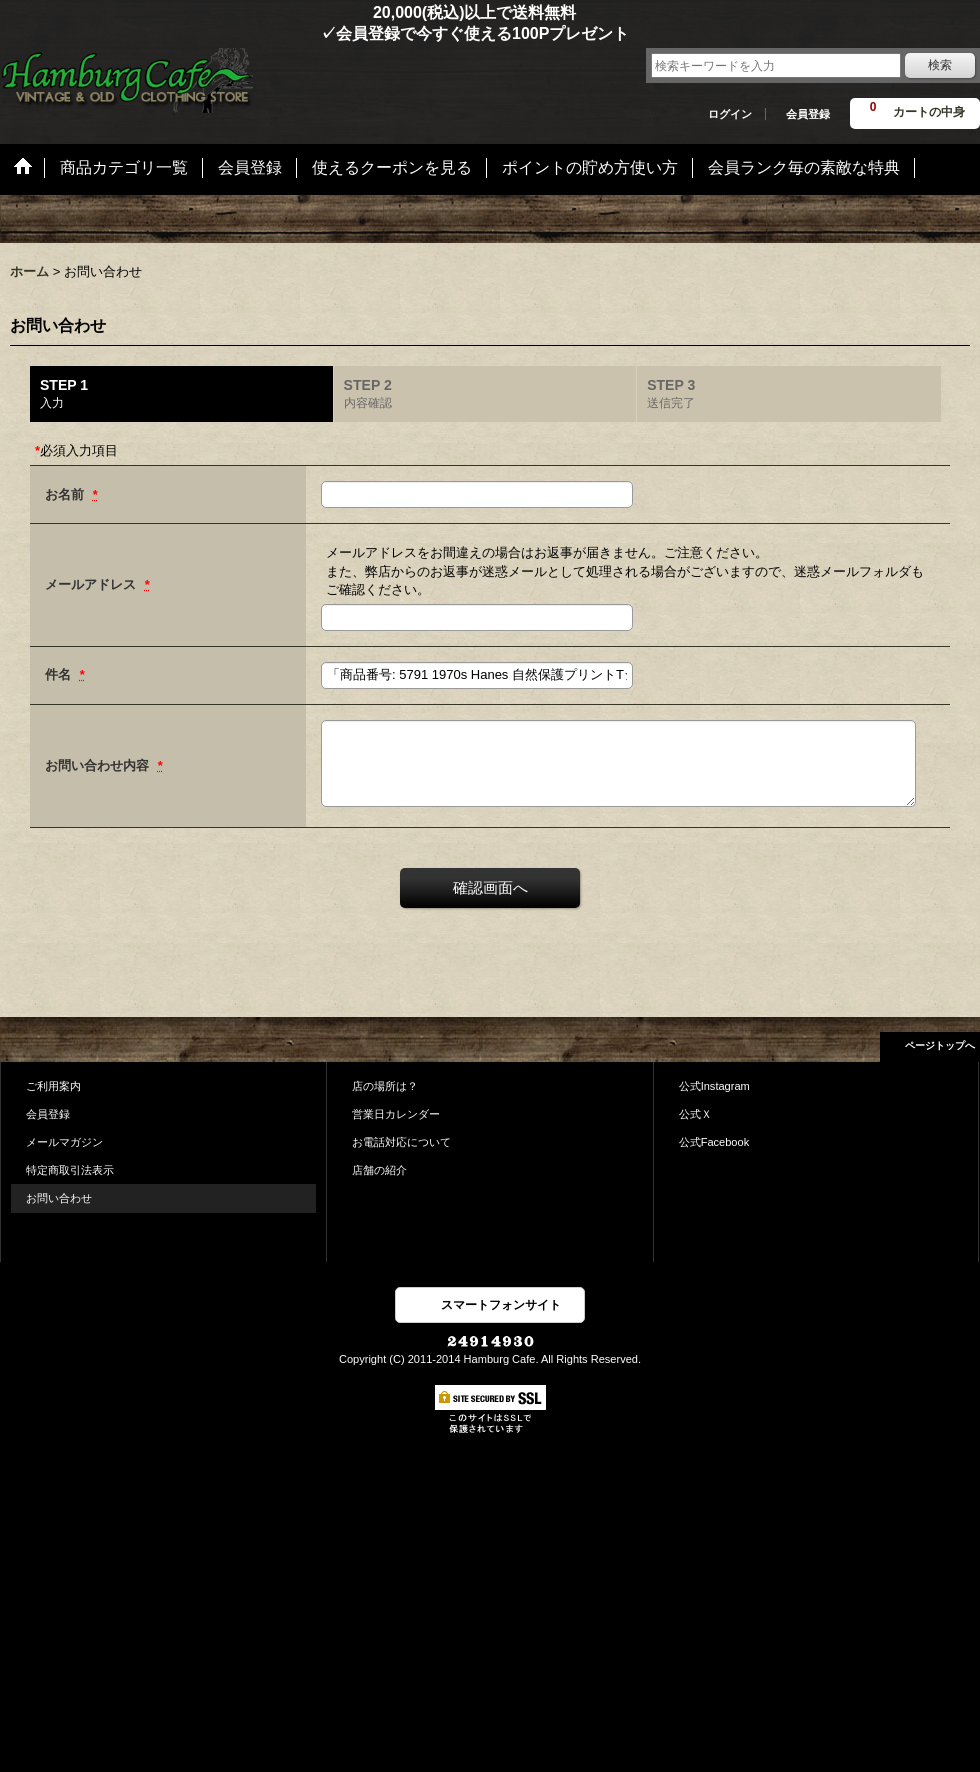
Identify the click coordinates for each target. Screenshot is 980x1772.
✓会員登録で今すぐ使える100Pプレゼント (314, 33)
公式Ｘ (695, 1114)
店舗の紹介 (379, 1170)
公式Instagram (714, 1086)
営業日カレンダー (396, 1114)
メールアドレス (92, 584)
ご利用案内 (53, 1086)
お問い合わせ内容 (99, 765)
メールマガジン (64, 1142)
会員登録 (808, 114)
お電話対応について (401, 1142)
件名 (60, 674)
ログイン (730, 114)
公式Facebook (714, 1142)
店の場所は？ (385, 1086)
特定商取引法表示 (70, 1170)
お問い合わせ (59, 1198)
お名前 (66, 494)
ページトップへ (940, 1045)
